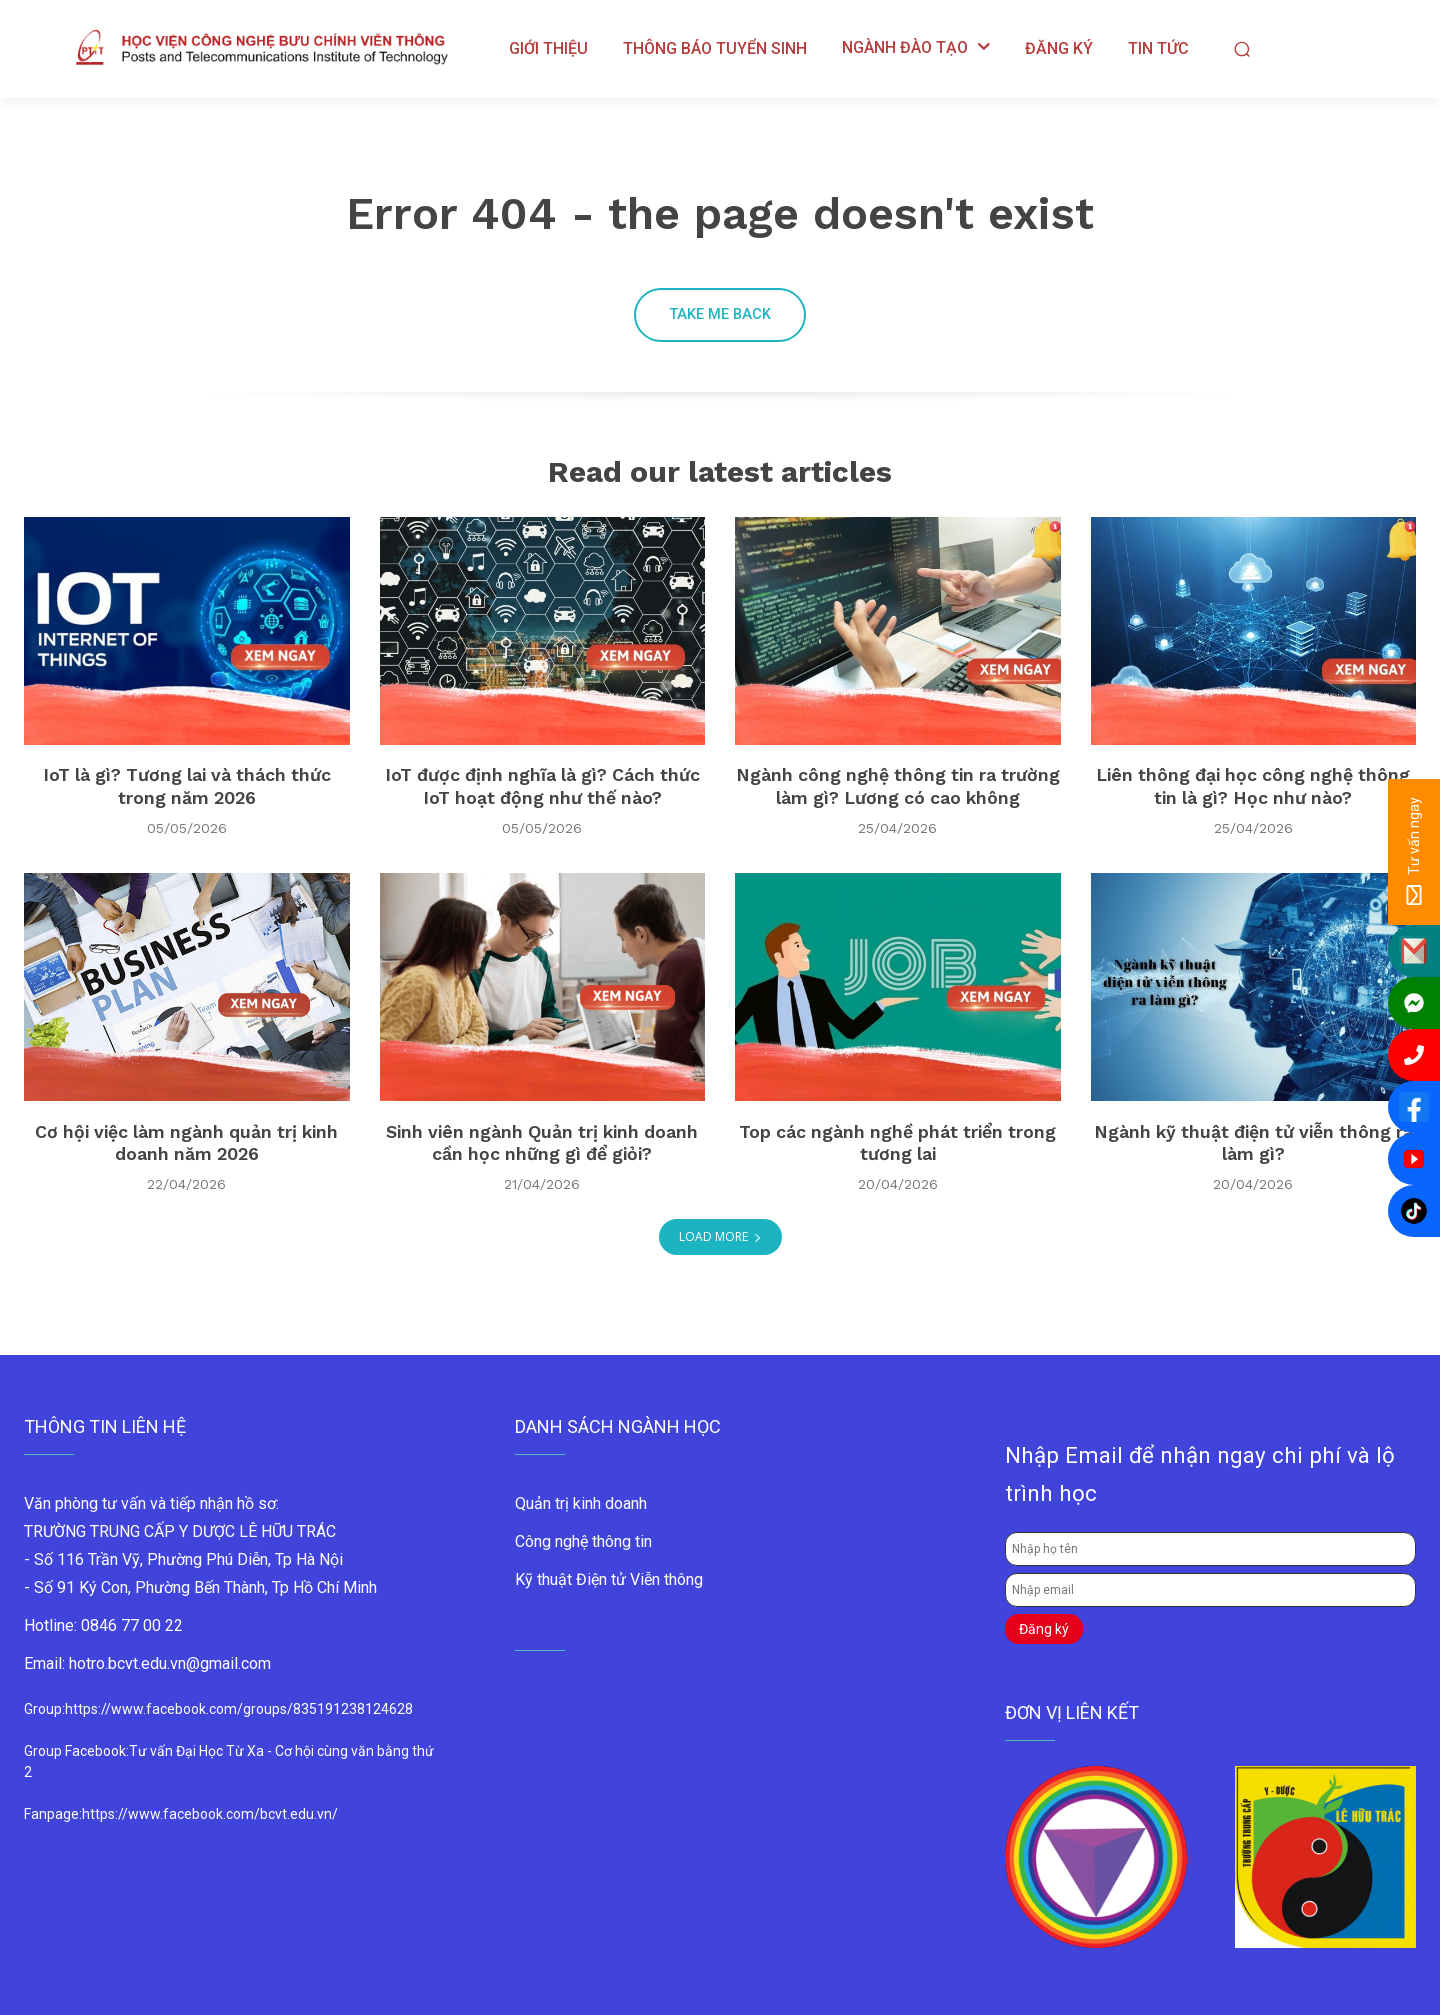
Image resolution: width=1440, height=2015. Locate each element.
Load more (720, 1237)
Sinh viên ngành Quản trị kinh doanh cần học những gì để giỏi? (542, 1143)
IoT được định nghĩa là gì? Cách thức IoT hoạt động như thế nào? (542, 788)
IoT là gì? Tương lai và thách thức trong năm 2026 (186, 788)
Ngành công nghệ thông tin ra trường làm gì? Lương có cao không (897, 788)
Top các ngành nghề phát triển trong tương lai (898, 1143)
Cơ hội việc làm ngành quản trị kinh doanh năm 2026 (187, 1143)
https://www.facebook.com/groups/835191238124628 (239, 1710)
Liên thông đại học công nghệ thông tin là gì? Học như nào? (1253, 788)
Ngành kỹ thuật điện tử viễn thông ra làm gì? (1253, 1143)
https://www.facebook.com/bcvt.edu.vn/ (210, 1815)
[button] (1241, 48)
